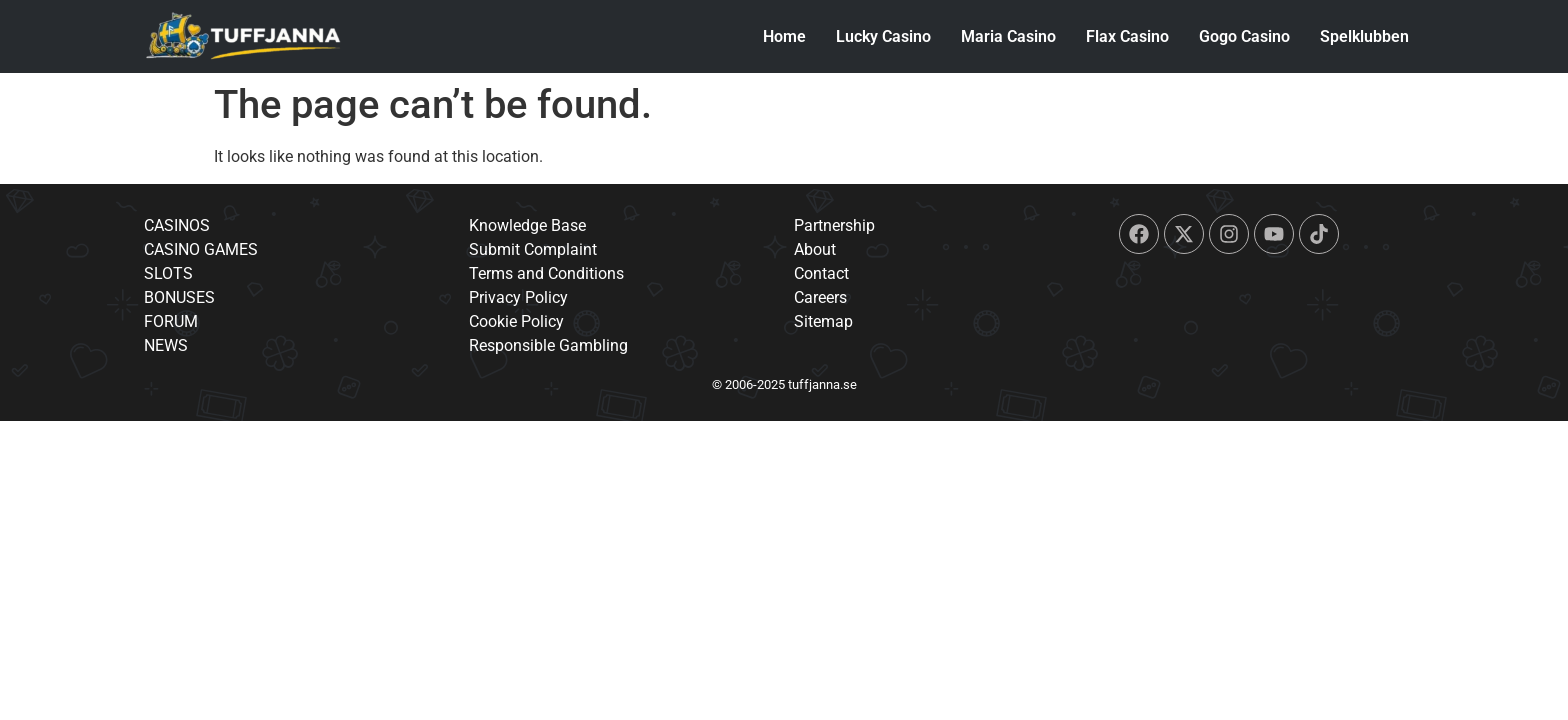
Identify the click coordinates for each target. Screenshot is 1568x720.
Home (784, 36)
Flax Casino (1127, 36)
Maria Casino (1008, 36)
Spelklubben (1364, 36)
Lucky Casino (883, 36)
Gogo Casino (1244, 36)
